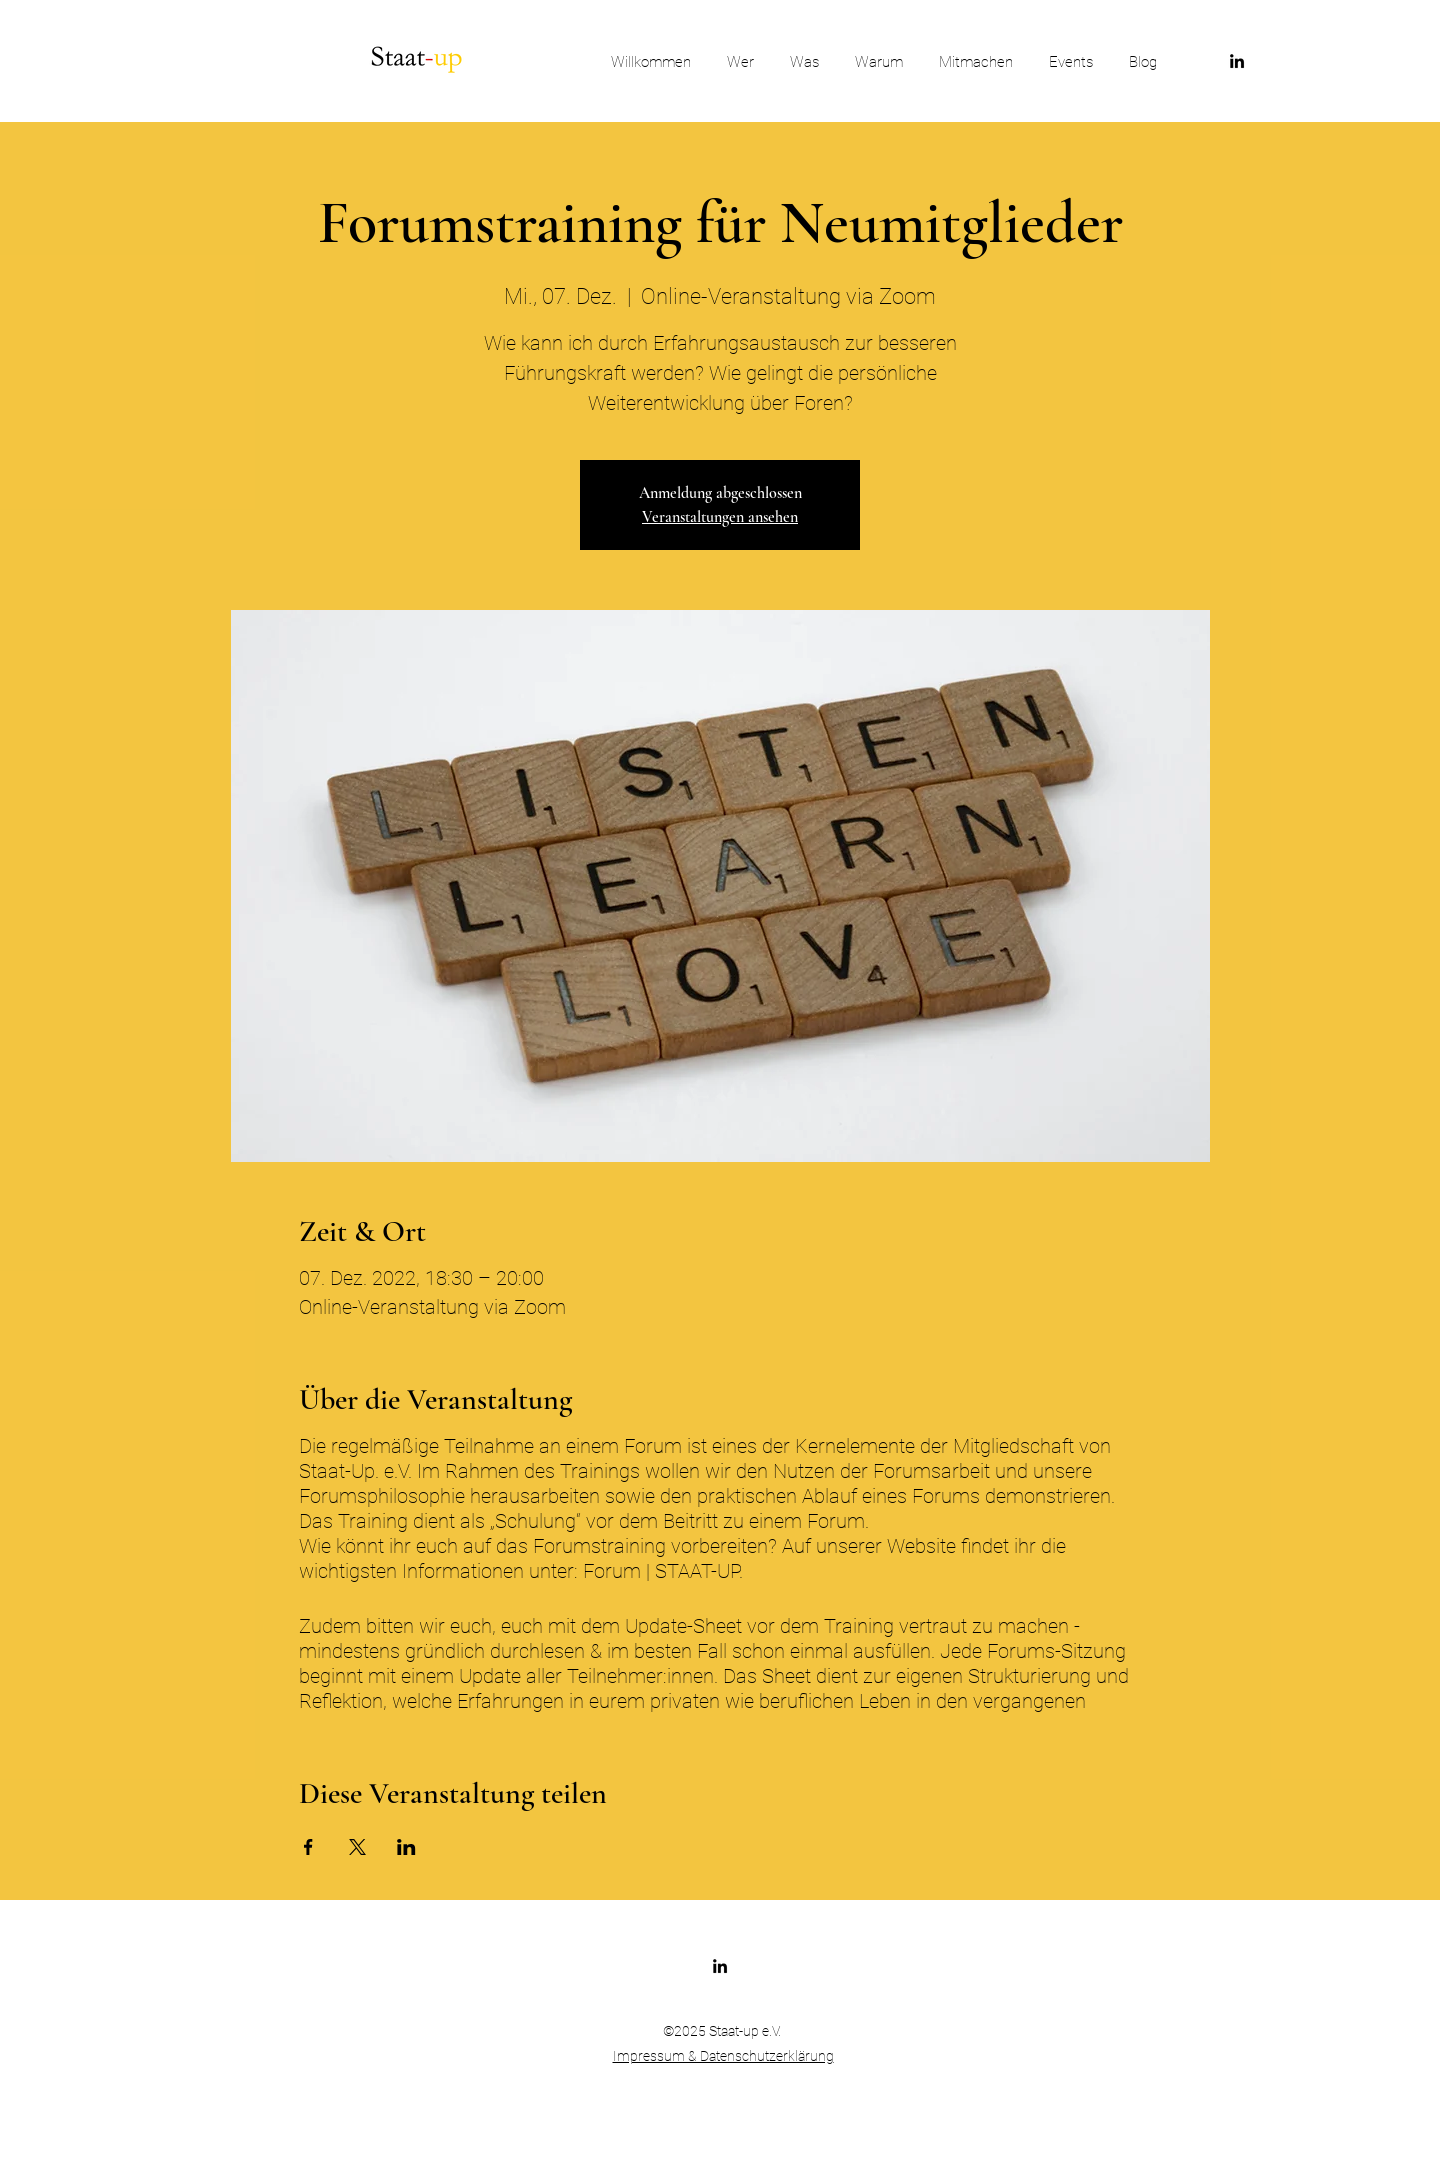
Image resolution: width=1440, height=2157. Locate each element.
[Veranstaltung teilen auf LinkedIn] (406, 1847)
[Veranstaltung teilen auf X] (357, 1847)
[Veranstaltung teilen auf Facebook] (308, 1847)
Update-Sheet (686, 1626)
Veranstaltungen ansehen (720, 517)
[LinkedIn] (1237, 61)
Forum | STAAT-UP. (663, 1571)
